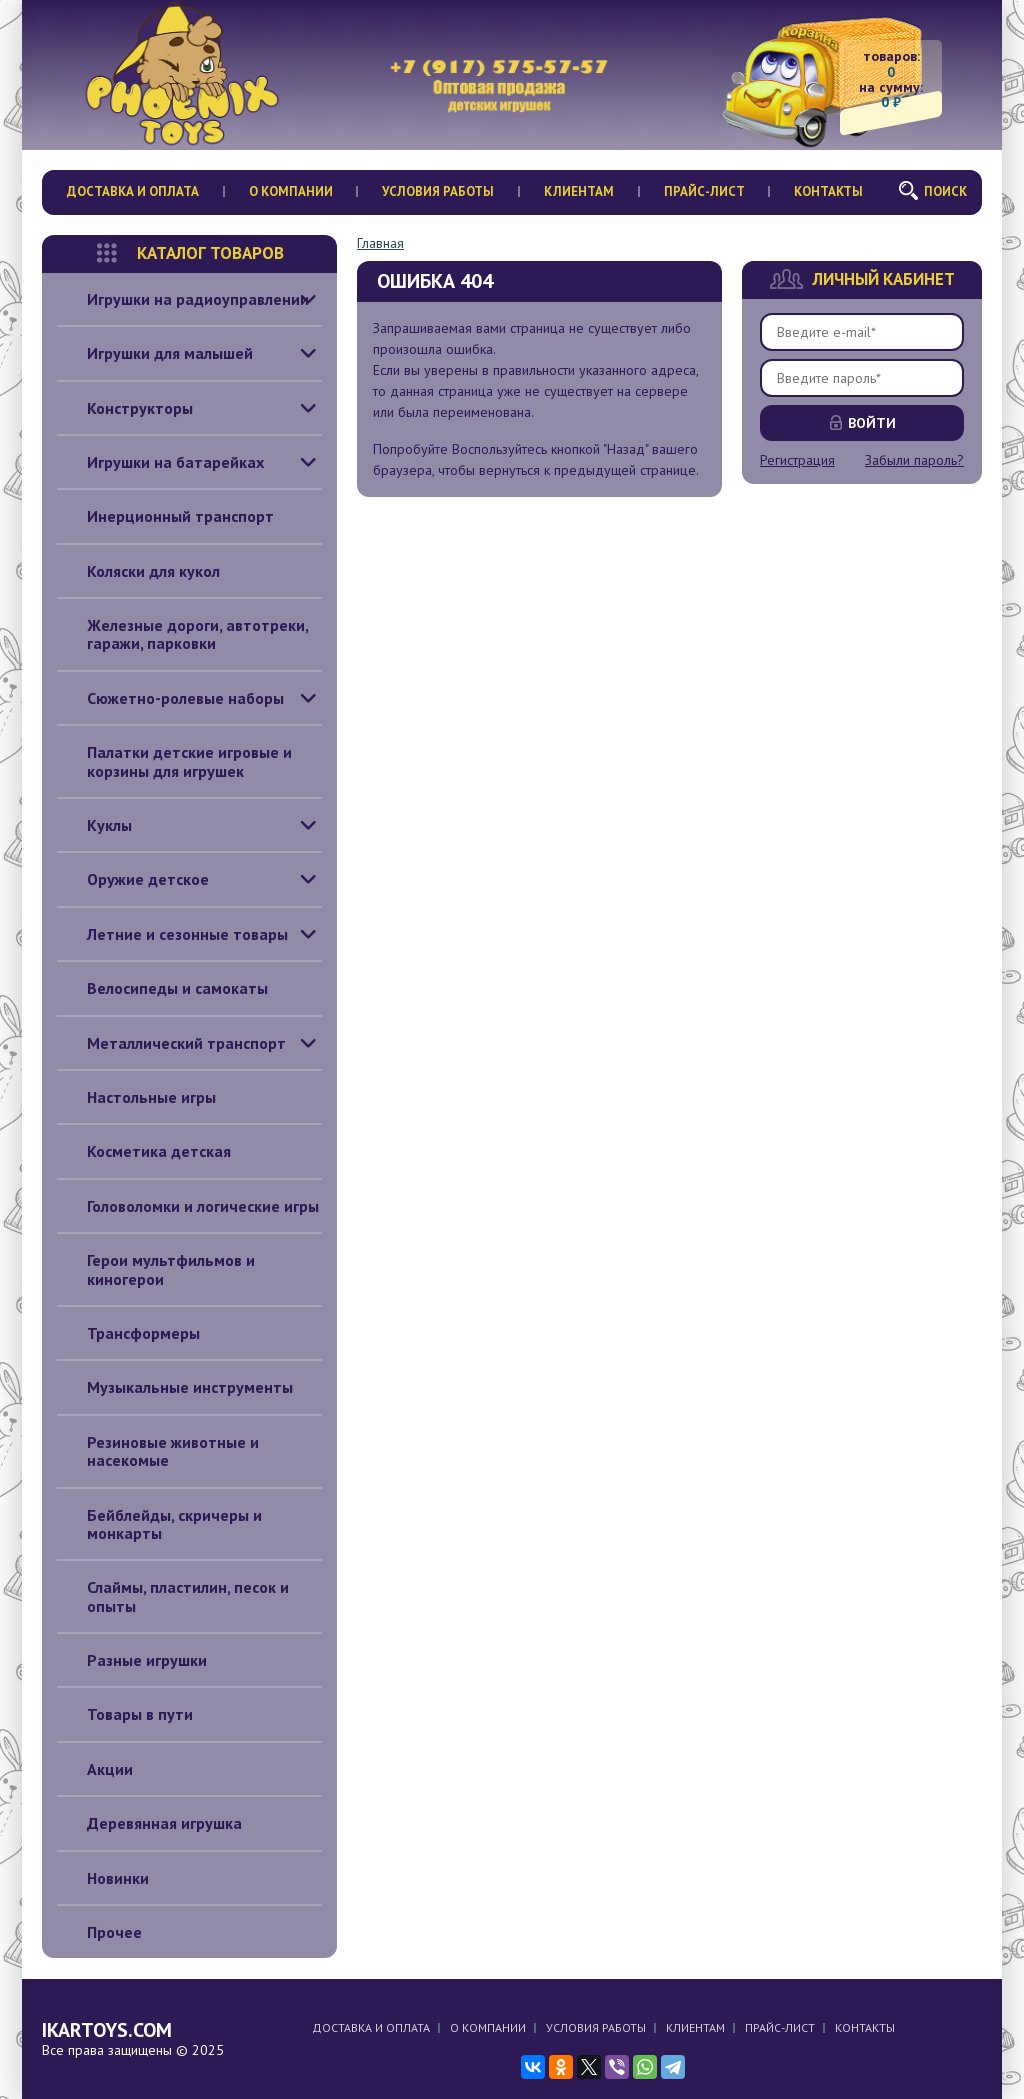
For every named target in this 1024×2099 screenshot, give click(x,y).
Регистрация (797, 460)
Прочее (99, 1932)
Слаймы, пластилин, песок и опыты (173, 1596)
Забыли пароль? (914, 460)
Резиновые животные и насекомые (158, 1451)
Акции (95, 1769)
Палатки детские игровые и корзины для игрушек (174, 761)
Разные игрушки (132, 1660)
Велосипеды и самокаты (162, 988)
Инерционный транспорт (165, 516)
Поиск (945, 191)
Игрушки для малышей (155, 353)
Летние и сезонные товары (172, 934)
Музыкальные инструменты (175, 1387)
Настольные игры (136, 1097)
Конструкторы (125, 408)
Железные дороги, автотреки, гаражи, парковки (183, 634)
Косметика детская (144, 1151)
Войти (872, 423)
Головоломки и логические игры (188, 1206)
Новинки (103, 1878)
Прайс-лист (704, 191)
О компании (291, 191)
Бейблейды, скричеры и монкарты (159, 1524)
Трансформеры (128, 1333)
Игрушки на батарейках (160, 462)
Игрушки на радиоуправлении (183, 299)
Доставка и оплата (133, 191)
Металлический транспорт (171, 1043)
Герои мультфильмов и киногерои (156, 1269)
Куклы (94, 825)
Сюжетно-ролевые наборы (170, 698)
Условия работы (438, 191)
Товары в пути (125, 1714)
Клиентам (579, 191)
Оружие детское (133, 879)
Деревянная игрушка (149, 1823)
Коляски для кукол (138, 571)
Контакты (828, 191)
